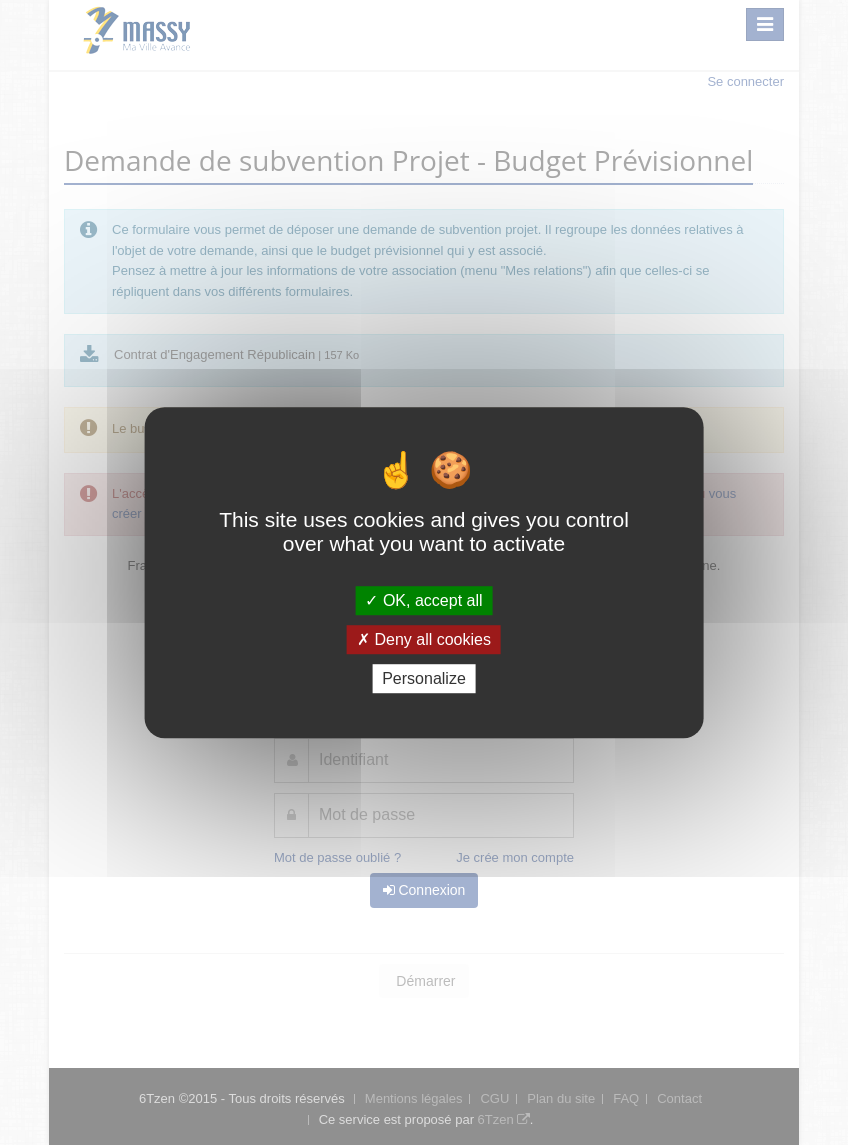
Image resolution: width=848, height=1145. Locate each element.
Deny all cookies (424, 639)
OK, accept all (423, 600)
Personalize (424, 678)
